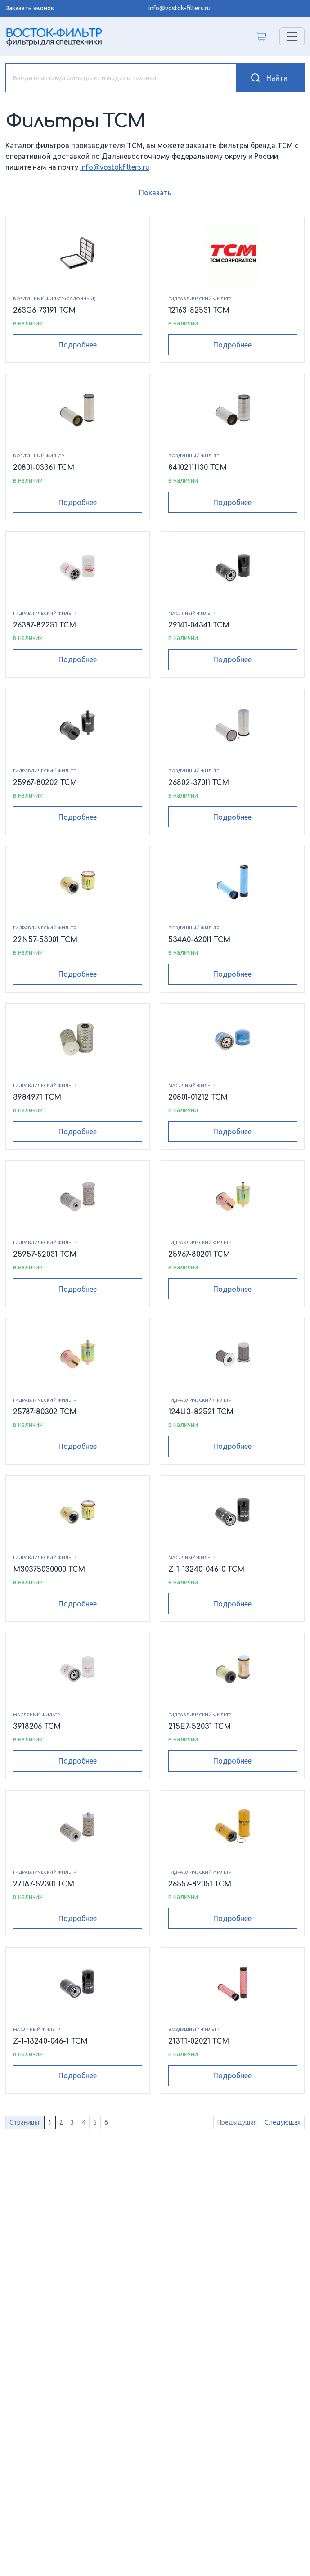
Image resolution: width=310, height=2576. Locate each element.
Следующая (283, 2122)
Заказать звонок (29, 8)
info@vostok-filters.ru (179, 8)
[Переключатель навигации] (292, 36)
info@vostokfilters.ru (114, 167)
